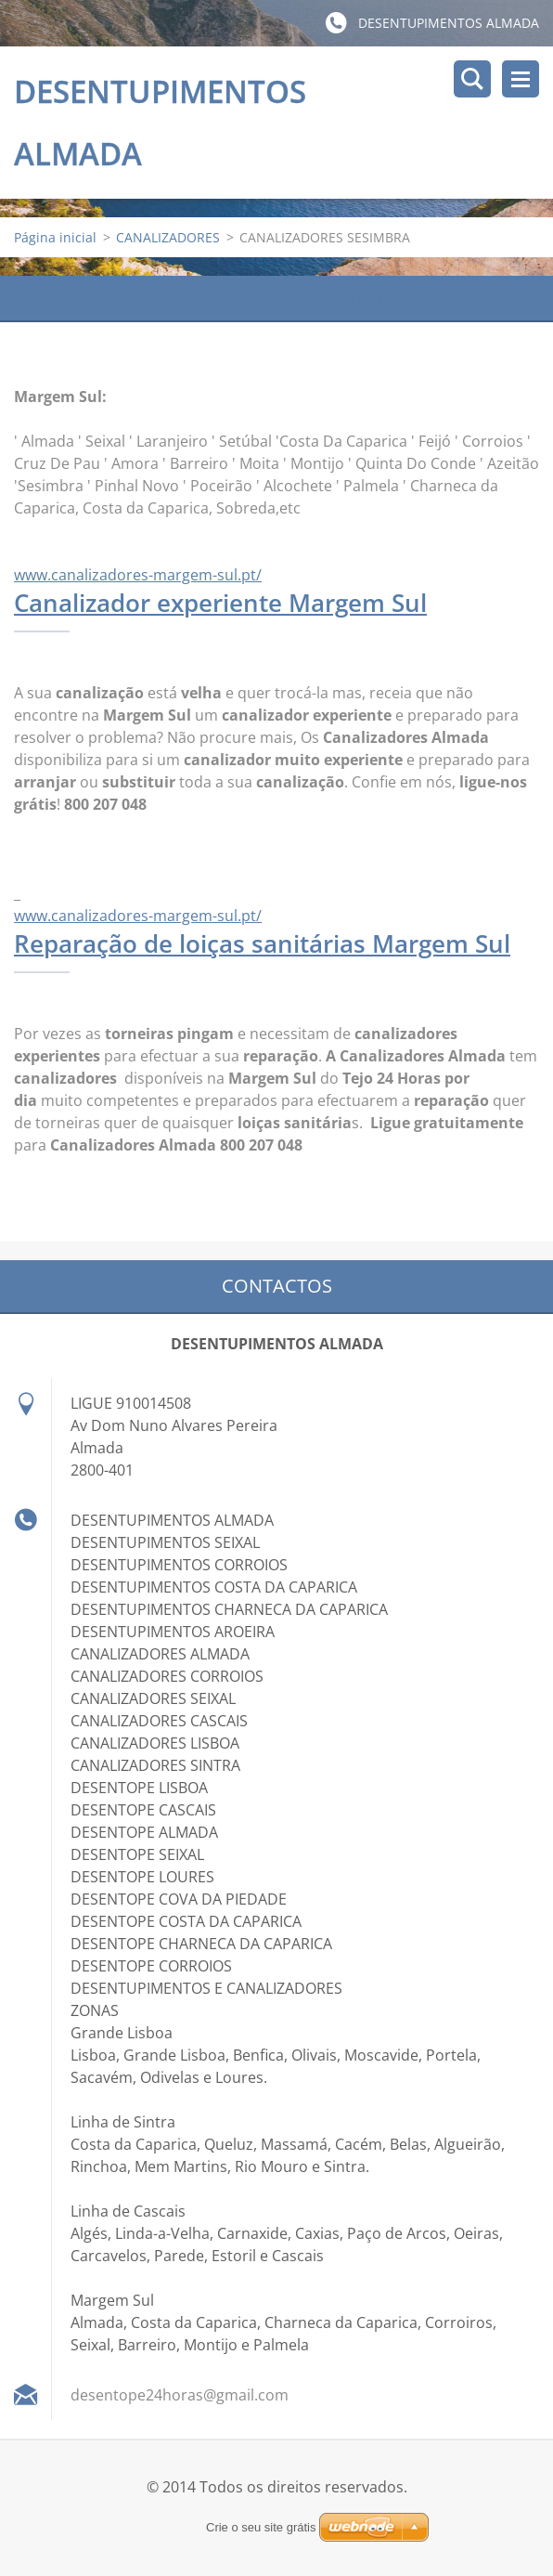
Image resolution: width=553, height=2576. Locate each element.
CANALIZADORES (168, 237)
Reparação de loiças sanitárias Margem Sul (262, 943)
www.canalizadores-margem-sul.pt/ (138, 575)
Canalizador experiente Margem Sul (220, 602)
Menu (520, 79)
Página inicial (55, 237)
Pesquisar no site (472, 79)
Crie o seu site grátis (261, 2527)
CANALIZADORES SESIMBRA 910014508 (277, 297)
